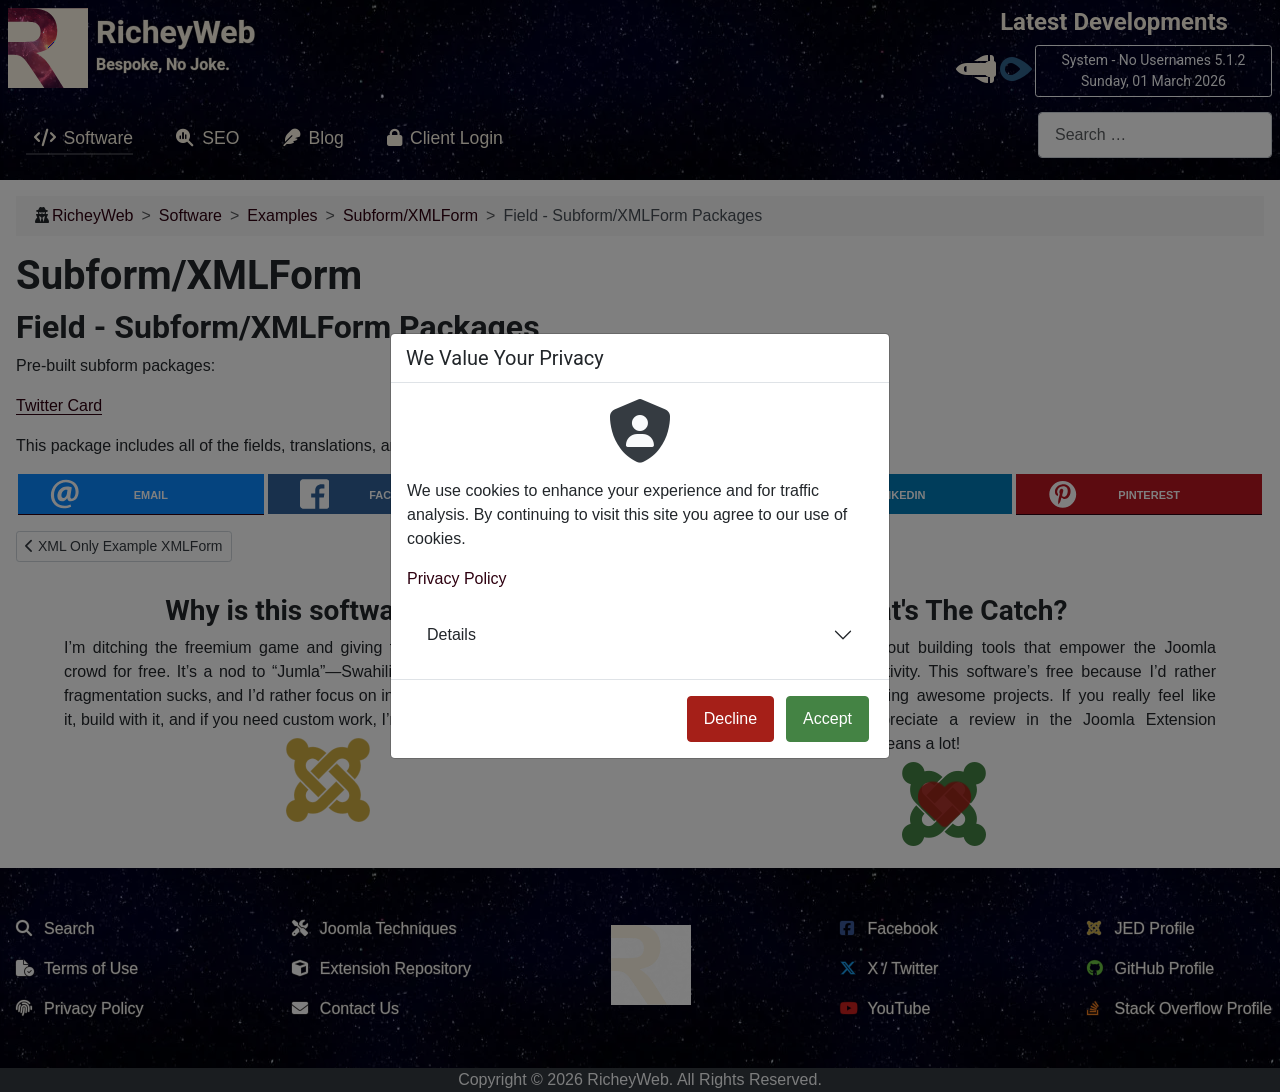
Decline (730, 718)
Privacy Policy (457, 578)
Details (451, 634)
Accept (827, 718)
